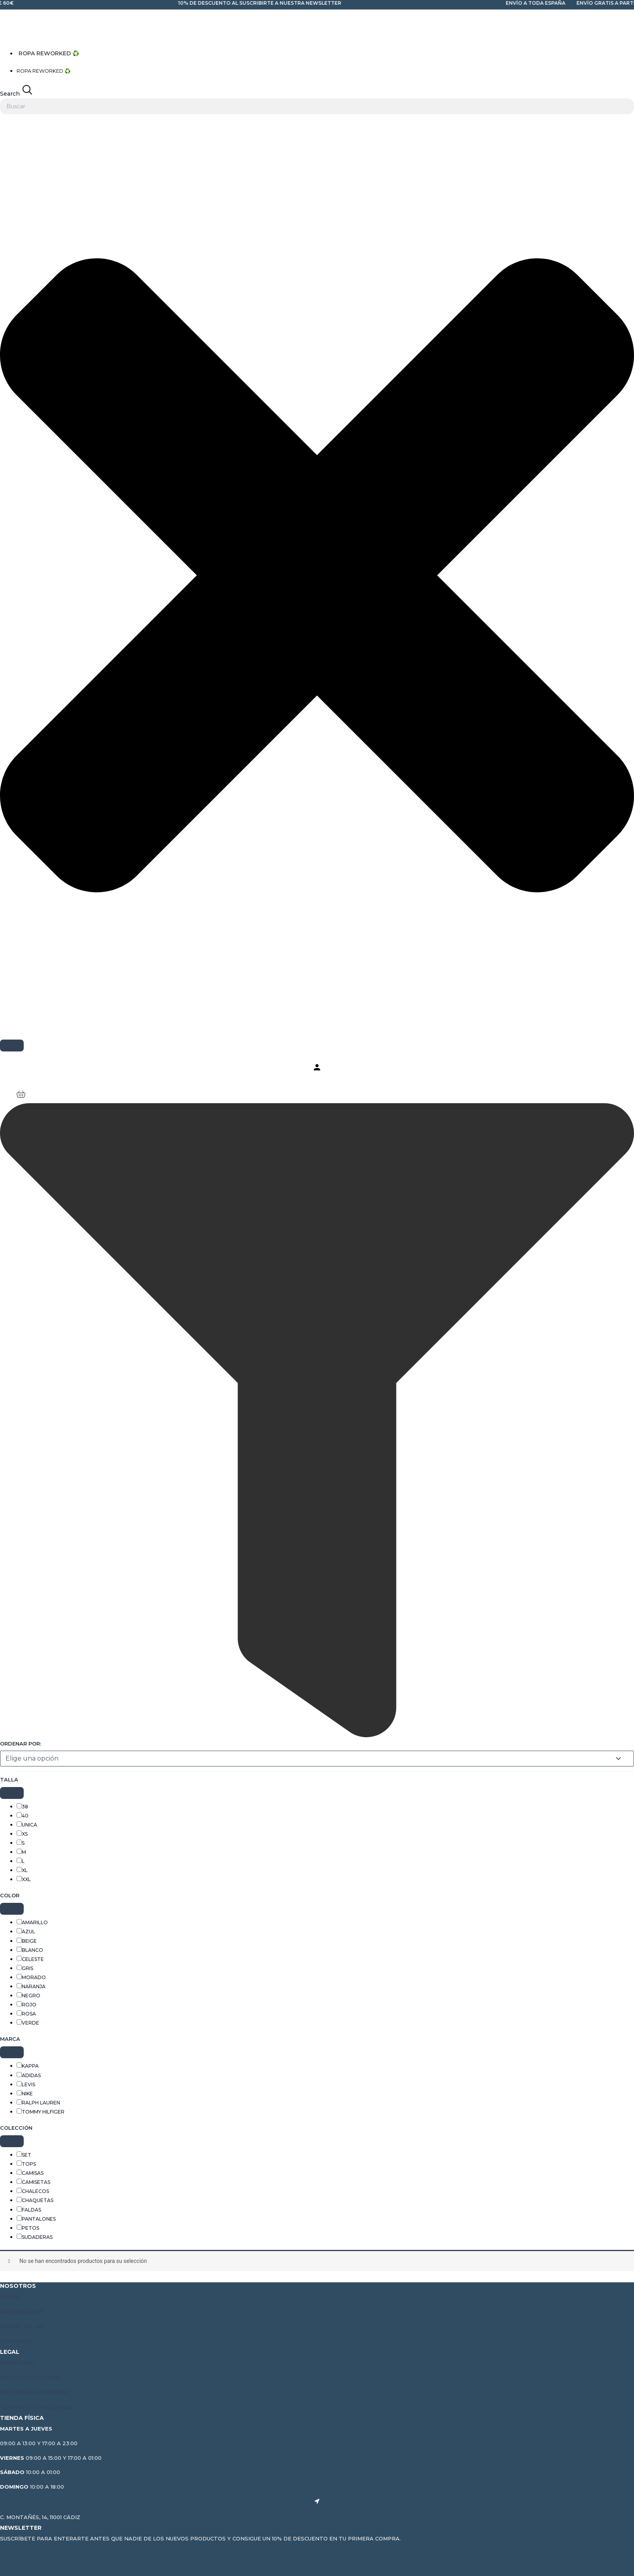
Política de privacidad (36, 2392)
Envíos (10, 2297)
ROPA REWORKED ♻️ (47, 53)
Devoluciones (21, 2312)
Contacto (16, 2341)
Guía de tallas (23, 2326)
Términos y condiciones (38, 2406)
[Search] (12, 1045)
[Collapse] (12, 1794)
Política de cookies (31, 2377)
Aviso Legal (18, 2362)
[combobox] (317, 106)
